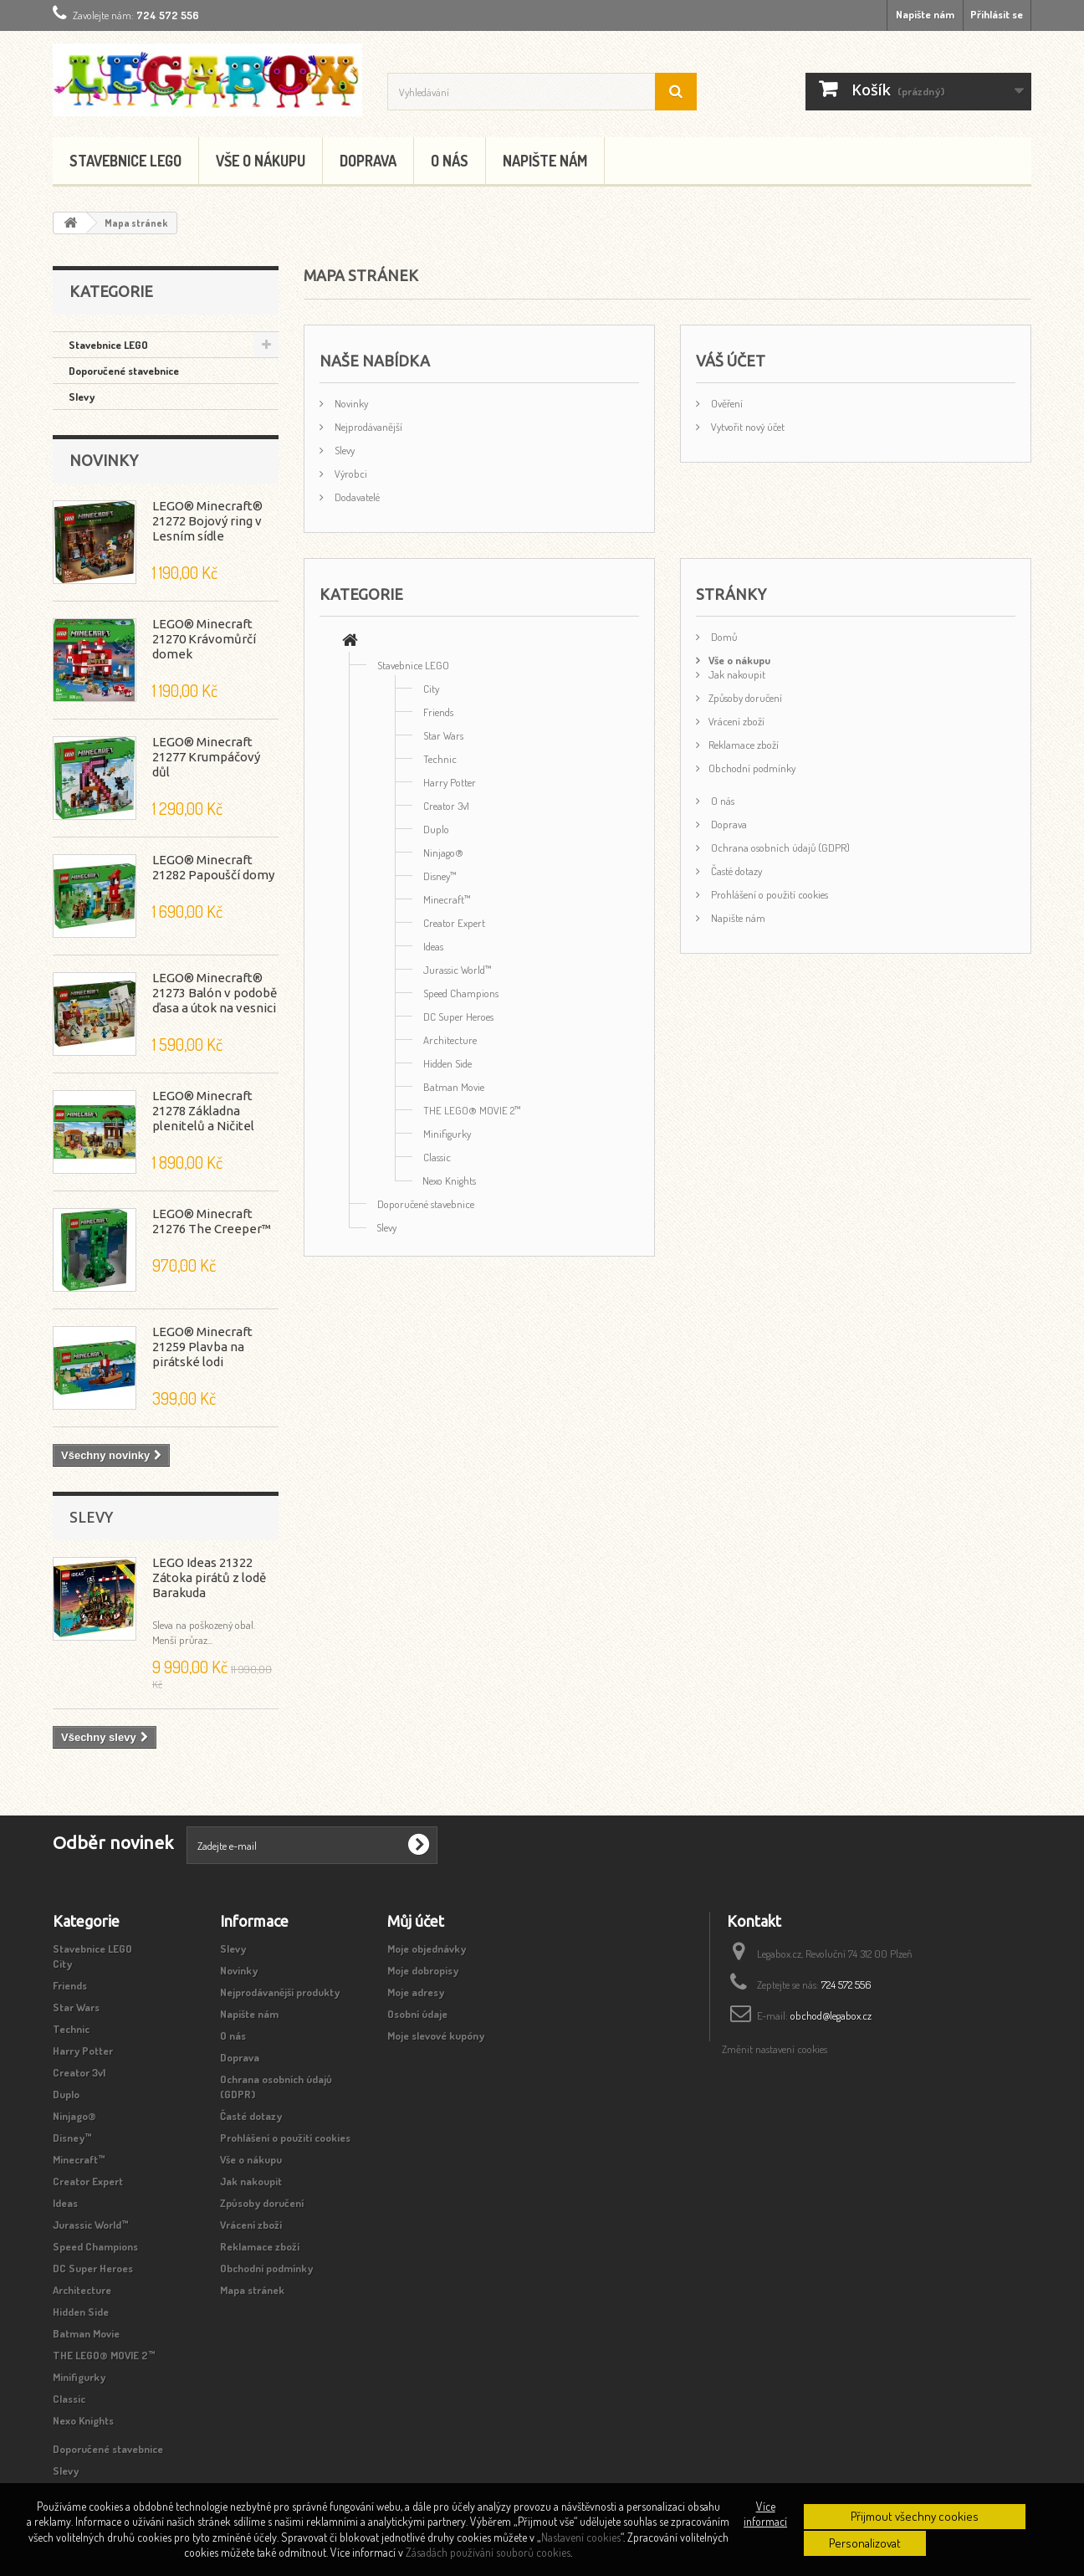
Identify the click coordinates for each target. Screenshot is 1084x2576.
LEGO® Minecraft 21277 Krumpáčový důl (206, 757)
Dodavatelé (356, 497)
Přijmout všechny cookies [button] (915, 2516)
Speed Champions (461, 993)
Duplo (436, 829)
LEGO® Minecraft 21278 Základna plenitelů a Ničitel (203, 1110)
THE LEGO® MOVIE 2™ (472, 1110)
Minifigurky (447, 1133)
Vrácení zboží (736, 721)
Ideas (433, 946)
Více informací (765, 2513)
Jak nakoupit (736, 674)
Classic (437, 1157)
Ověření (725, 403)
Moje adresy (415, 1992)
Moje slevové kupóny (435, 2035)
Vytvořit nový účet (746, 426)
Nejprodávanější (367, 426)
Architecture (450, 1040)
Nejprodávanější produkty (280, 1992)
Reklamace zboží (743, 744)
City (431, 688)
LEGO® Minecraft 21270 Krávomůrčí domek (204, 639)
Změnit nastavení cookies (774, 2049)
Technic (440, 759)
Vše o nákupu (260, 160)
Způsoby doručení (745, 697)
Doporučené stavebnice (124, 370)
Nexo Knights (449, 1180)
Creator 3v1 (446, 805)
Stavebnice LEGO (125, 160)
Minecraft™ (447, 899)
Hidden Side (447, 1063)
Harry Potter (449, 782)
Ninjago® (443, 852)
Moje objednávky (426, 1948)
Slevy (82, 396)
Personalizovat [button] (865, 2543)
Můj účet (415, 1921)
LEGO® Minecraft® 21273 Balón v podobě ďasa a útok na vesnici (214, 992)
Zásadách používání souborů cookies (488, 2552)
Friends (438, 712)
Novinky (103, 460)
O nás (449, 160)
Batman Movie (453, 1086)
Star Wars (443, 735)
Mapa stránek (252, 2290)
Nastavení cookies (581, 2537)
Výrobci (349, 473)
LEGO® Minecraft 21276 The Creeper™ (211, 1221)
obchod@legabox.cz (831, 2015)
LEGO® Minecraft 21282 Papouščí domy (213, 867)
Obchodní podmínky (751, 768)
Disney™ (440, 876)
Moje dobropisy (422, 1970)
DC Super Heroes (458, 1016)
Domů (722, 636)
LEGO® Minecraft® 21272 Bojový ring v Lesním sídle (207, 521)
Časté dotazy (735, 871)
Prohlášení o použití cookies (768, 894)
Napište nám (925, 14)
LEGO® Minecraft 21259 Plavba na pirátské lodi (202, 1346)
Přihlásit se (996, 14)
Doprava (368, 160)
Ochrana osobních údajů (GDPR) (779, 847)
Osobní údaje (417, 2013)
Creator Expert (454, 923)
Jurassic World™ (457, 969)
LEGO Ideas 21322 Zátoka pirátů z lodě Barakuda (209, 1577)
